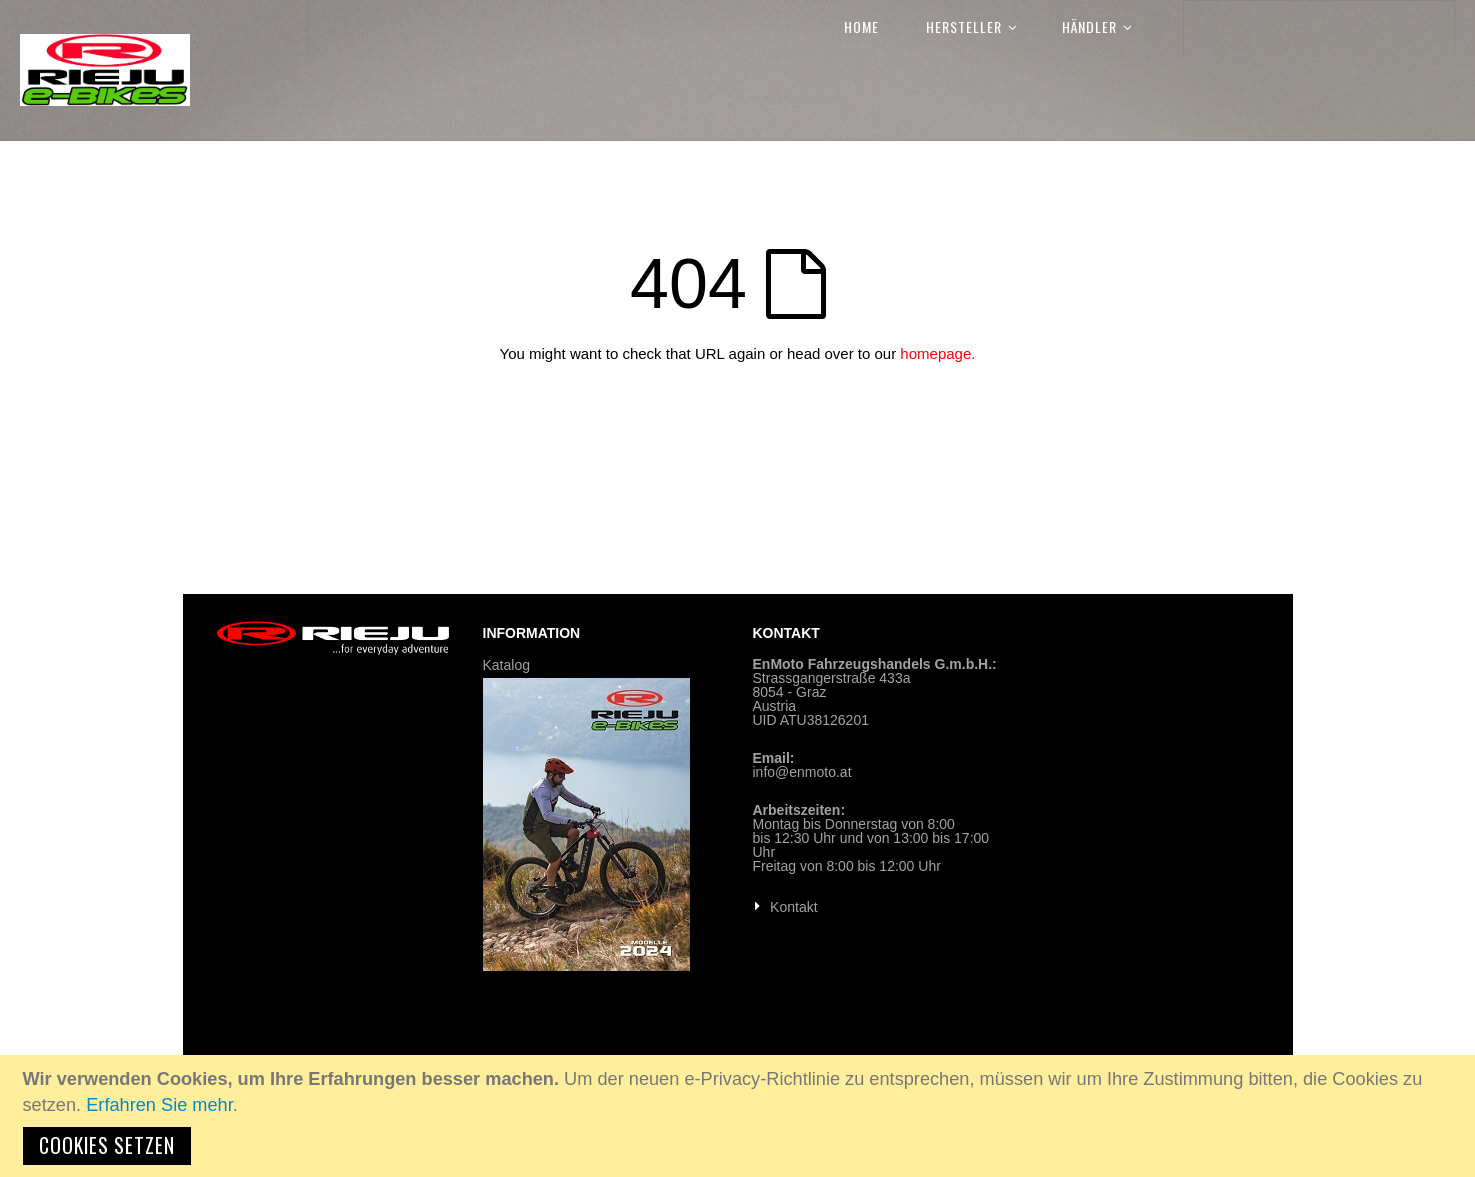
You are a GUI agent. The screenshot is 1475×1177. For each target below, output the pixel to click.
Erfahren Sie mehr (159, 1105)
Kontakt (793, 907)
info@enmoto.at (802, 772)
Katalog (506, 665)
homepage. (937, 353)
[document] (740, 1116)
